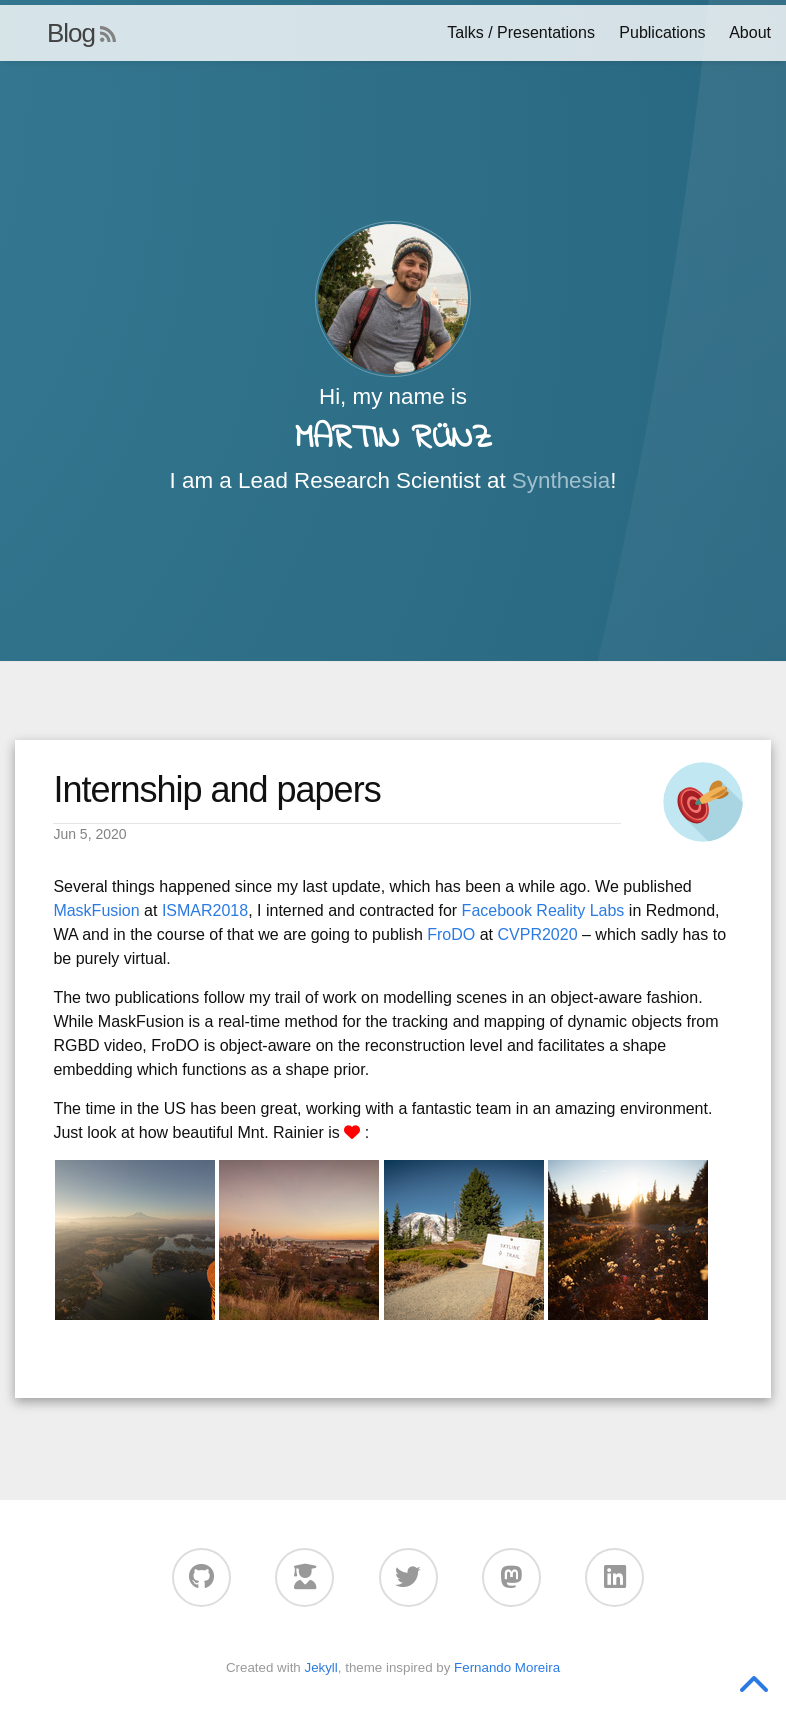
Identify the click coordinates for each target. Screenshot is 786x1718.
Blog (71, 33)
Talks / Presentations (521, 32)
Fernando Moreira (507, 1667)
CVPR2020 (537, 934)
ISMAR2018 (205, 910)
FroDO (451, 934)
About (750, 32)
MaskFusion (96, 910)
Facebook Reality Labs (543, 910)
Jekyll (320, 1667)
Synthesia (561, 480)
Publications (662, 32)
